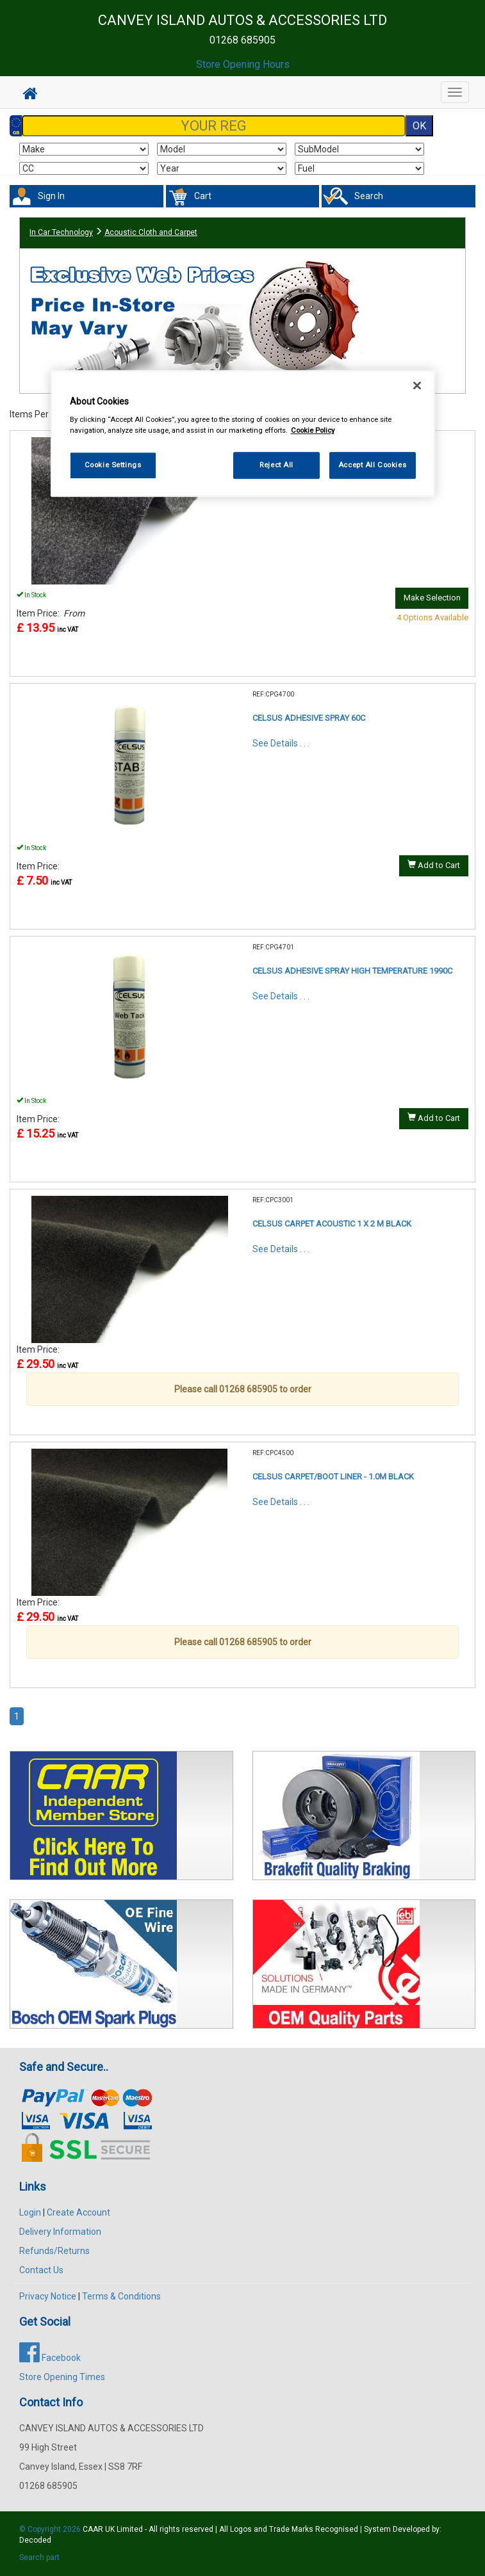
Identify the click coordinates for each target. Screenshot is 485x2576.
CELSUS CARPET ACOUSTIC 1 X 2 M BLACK (331, 1223)
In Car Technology (61, 232)
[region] (243, 433)
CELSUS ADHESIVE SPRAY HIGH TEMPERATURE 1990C (352, 971)
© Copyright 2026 (51, 2529)
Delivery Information (60, 2231)
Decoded (35, 2540)
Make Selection (432, 597)
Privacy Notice (47, 2296)
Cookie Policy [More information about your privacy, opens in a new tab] (312, 430)
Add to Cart (433, 865)
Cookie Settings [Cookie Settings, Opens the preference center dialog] (113, 464)
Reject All (276, 464)
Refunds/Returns (54, 2251)
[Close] (417, 385)
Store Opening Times (62, 2377)
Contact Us (41, 2270)
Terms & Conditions (121, 2296)
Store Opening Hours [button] (243, 64)
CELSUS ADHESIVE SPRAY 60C (308, 718)
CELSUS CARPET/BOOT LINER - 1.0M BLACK (333, 1476)
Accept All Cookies (372, 464)
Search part (39, 2557)
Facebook (50, 2358)
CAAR (93, 2529)
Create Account (78, 2212)
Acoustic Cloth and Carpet (150, 232)
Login (30, 2212)
